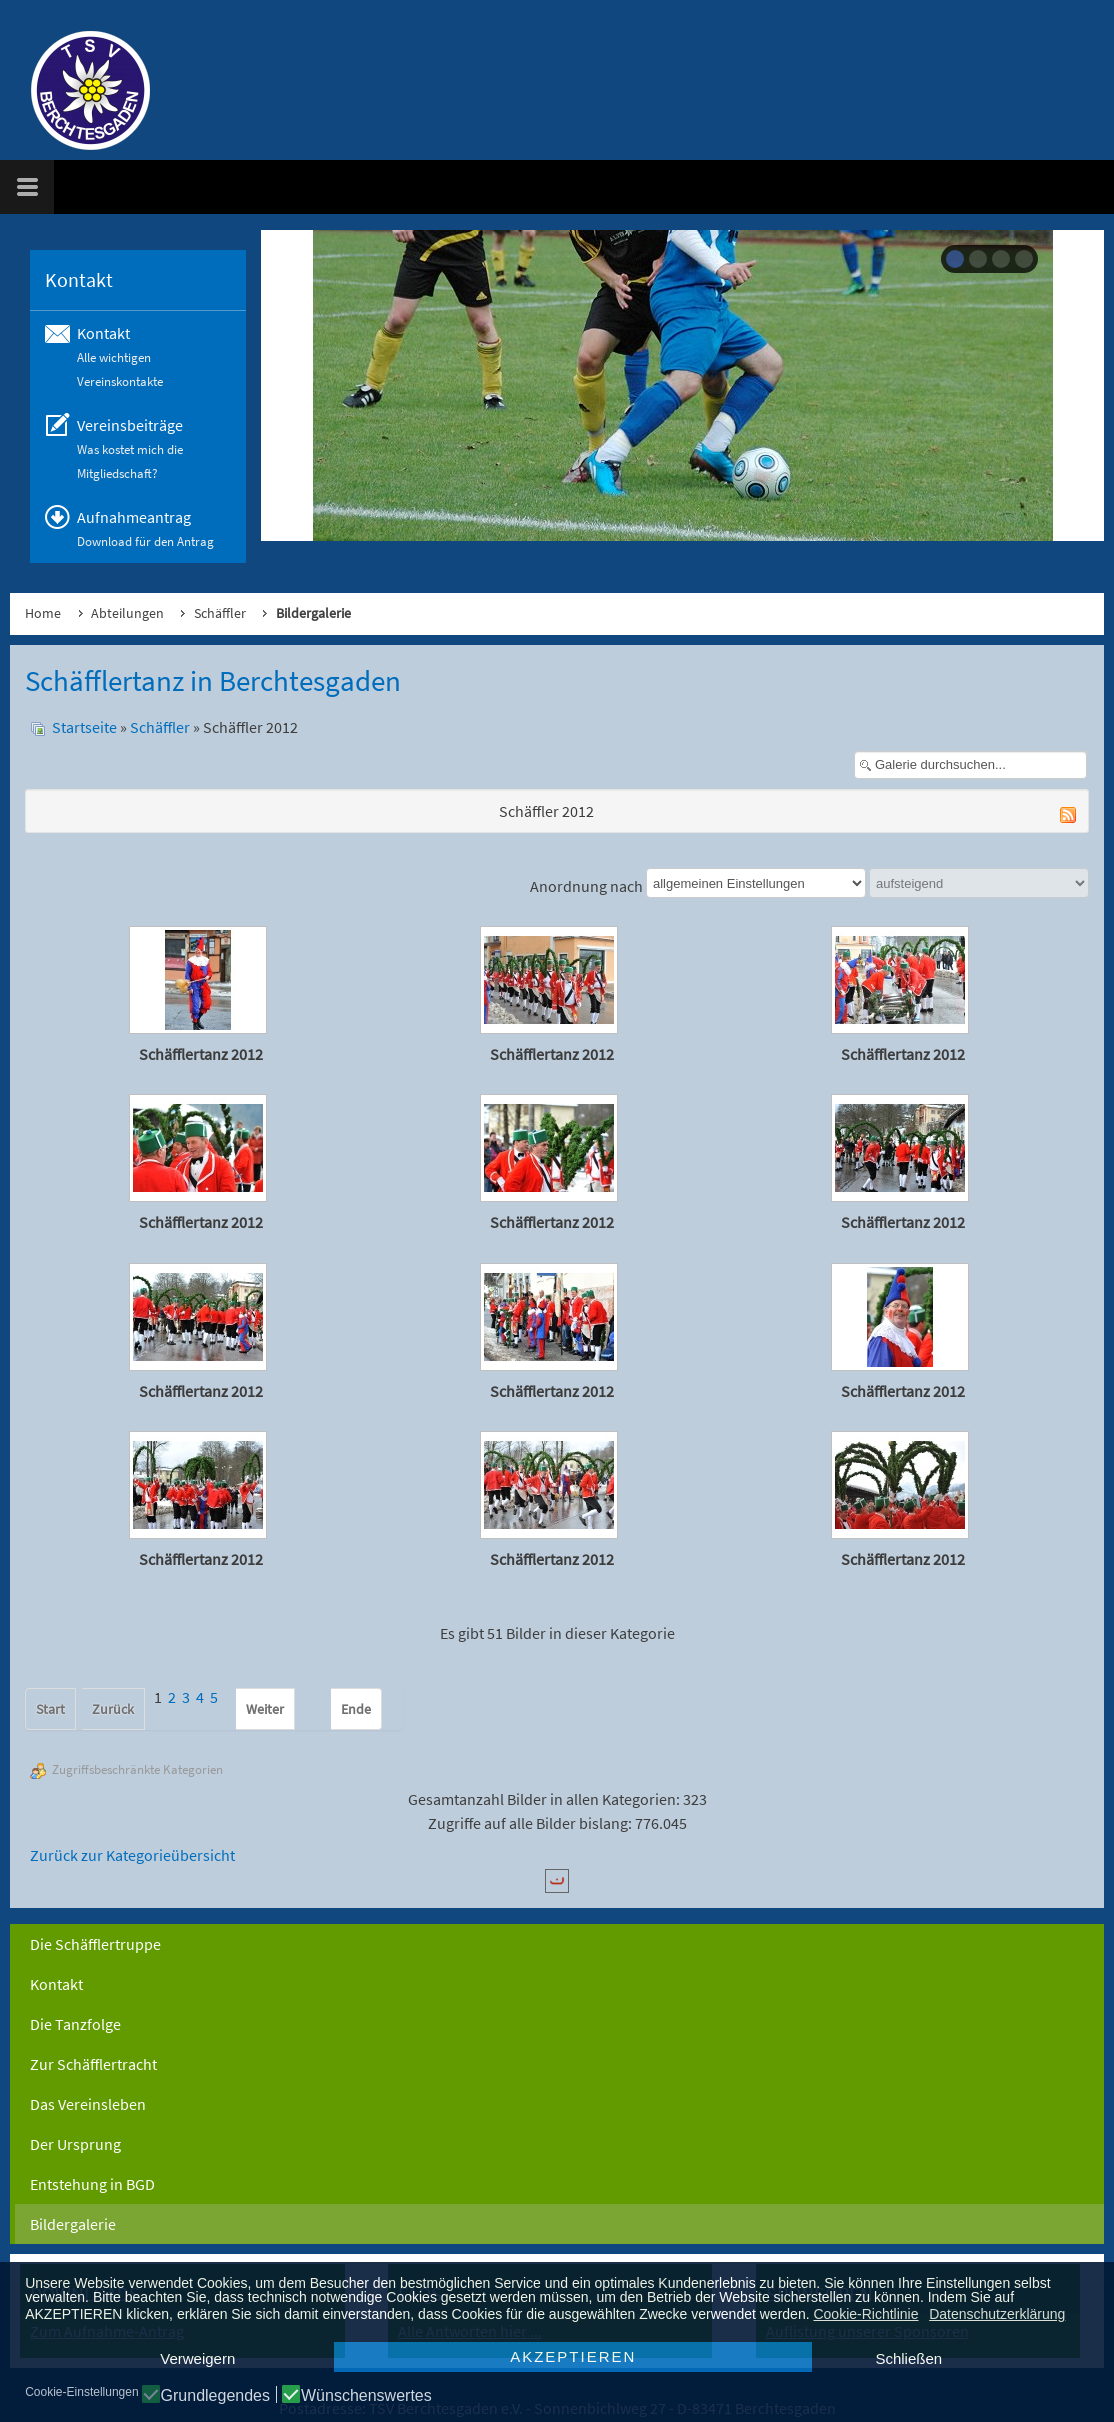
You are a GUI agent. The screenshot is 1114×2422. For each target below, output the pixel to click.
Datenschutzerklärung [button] (997, 2314)
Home (43, 613)
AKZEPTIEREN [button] (573, 2356)
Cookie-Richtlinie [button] (865, 2314)
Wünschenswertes (366, 2396)
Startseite (84, 727)
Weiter (265, 1709)
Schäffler (220, 613)
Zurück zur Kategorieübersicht (132, 1855)
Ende (356, 1709)
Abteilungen (127, 613)
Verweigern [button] (197, 2358)
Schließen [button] (908, 2358)
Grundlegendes (215, 2396)
